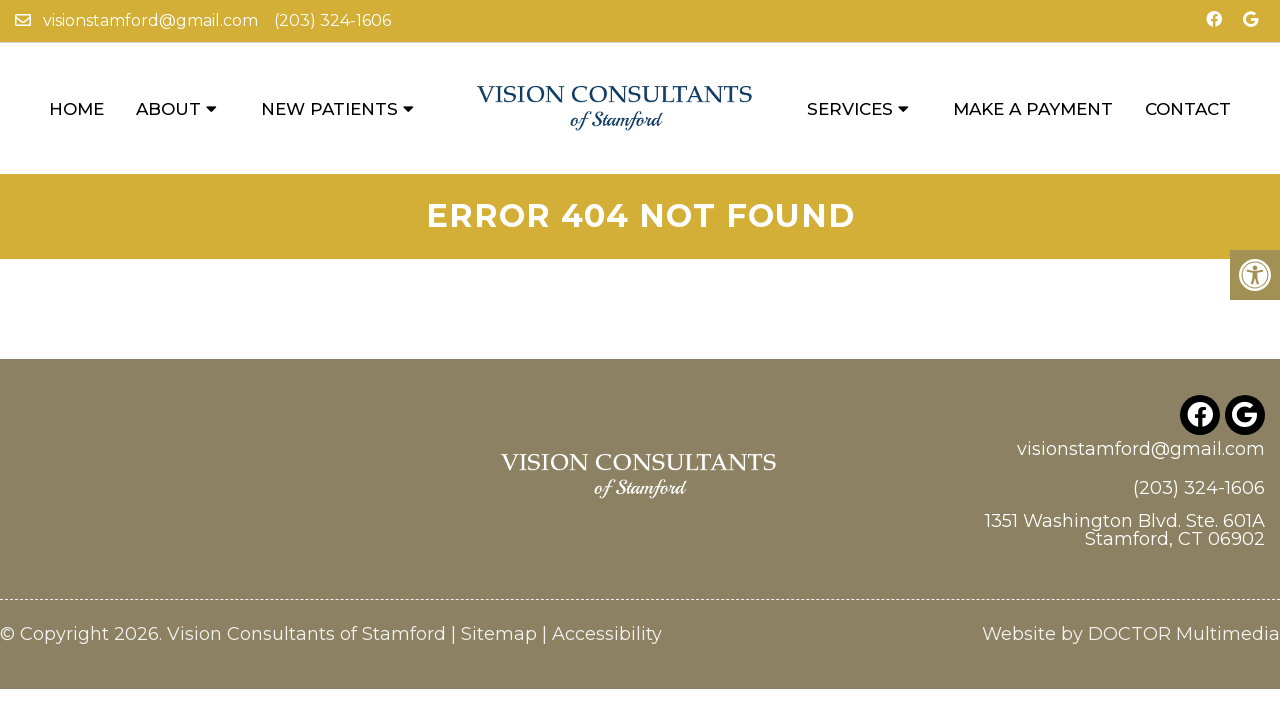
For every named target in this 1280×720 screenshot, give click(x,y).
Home (76, 109)
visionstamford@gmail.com (150, 20)
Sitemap (499, 590)
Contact (1188, 109)
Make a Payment (1033, 109)
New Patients (329, 109)
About (168, 109)
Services (850, 109)
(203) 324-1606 (332, 20)
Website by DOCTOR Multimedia (1131, 590)
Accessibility (607, 590)
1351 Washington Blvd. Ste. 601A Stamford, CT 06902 (1125, 486)
